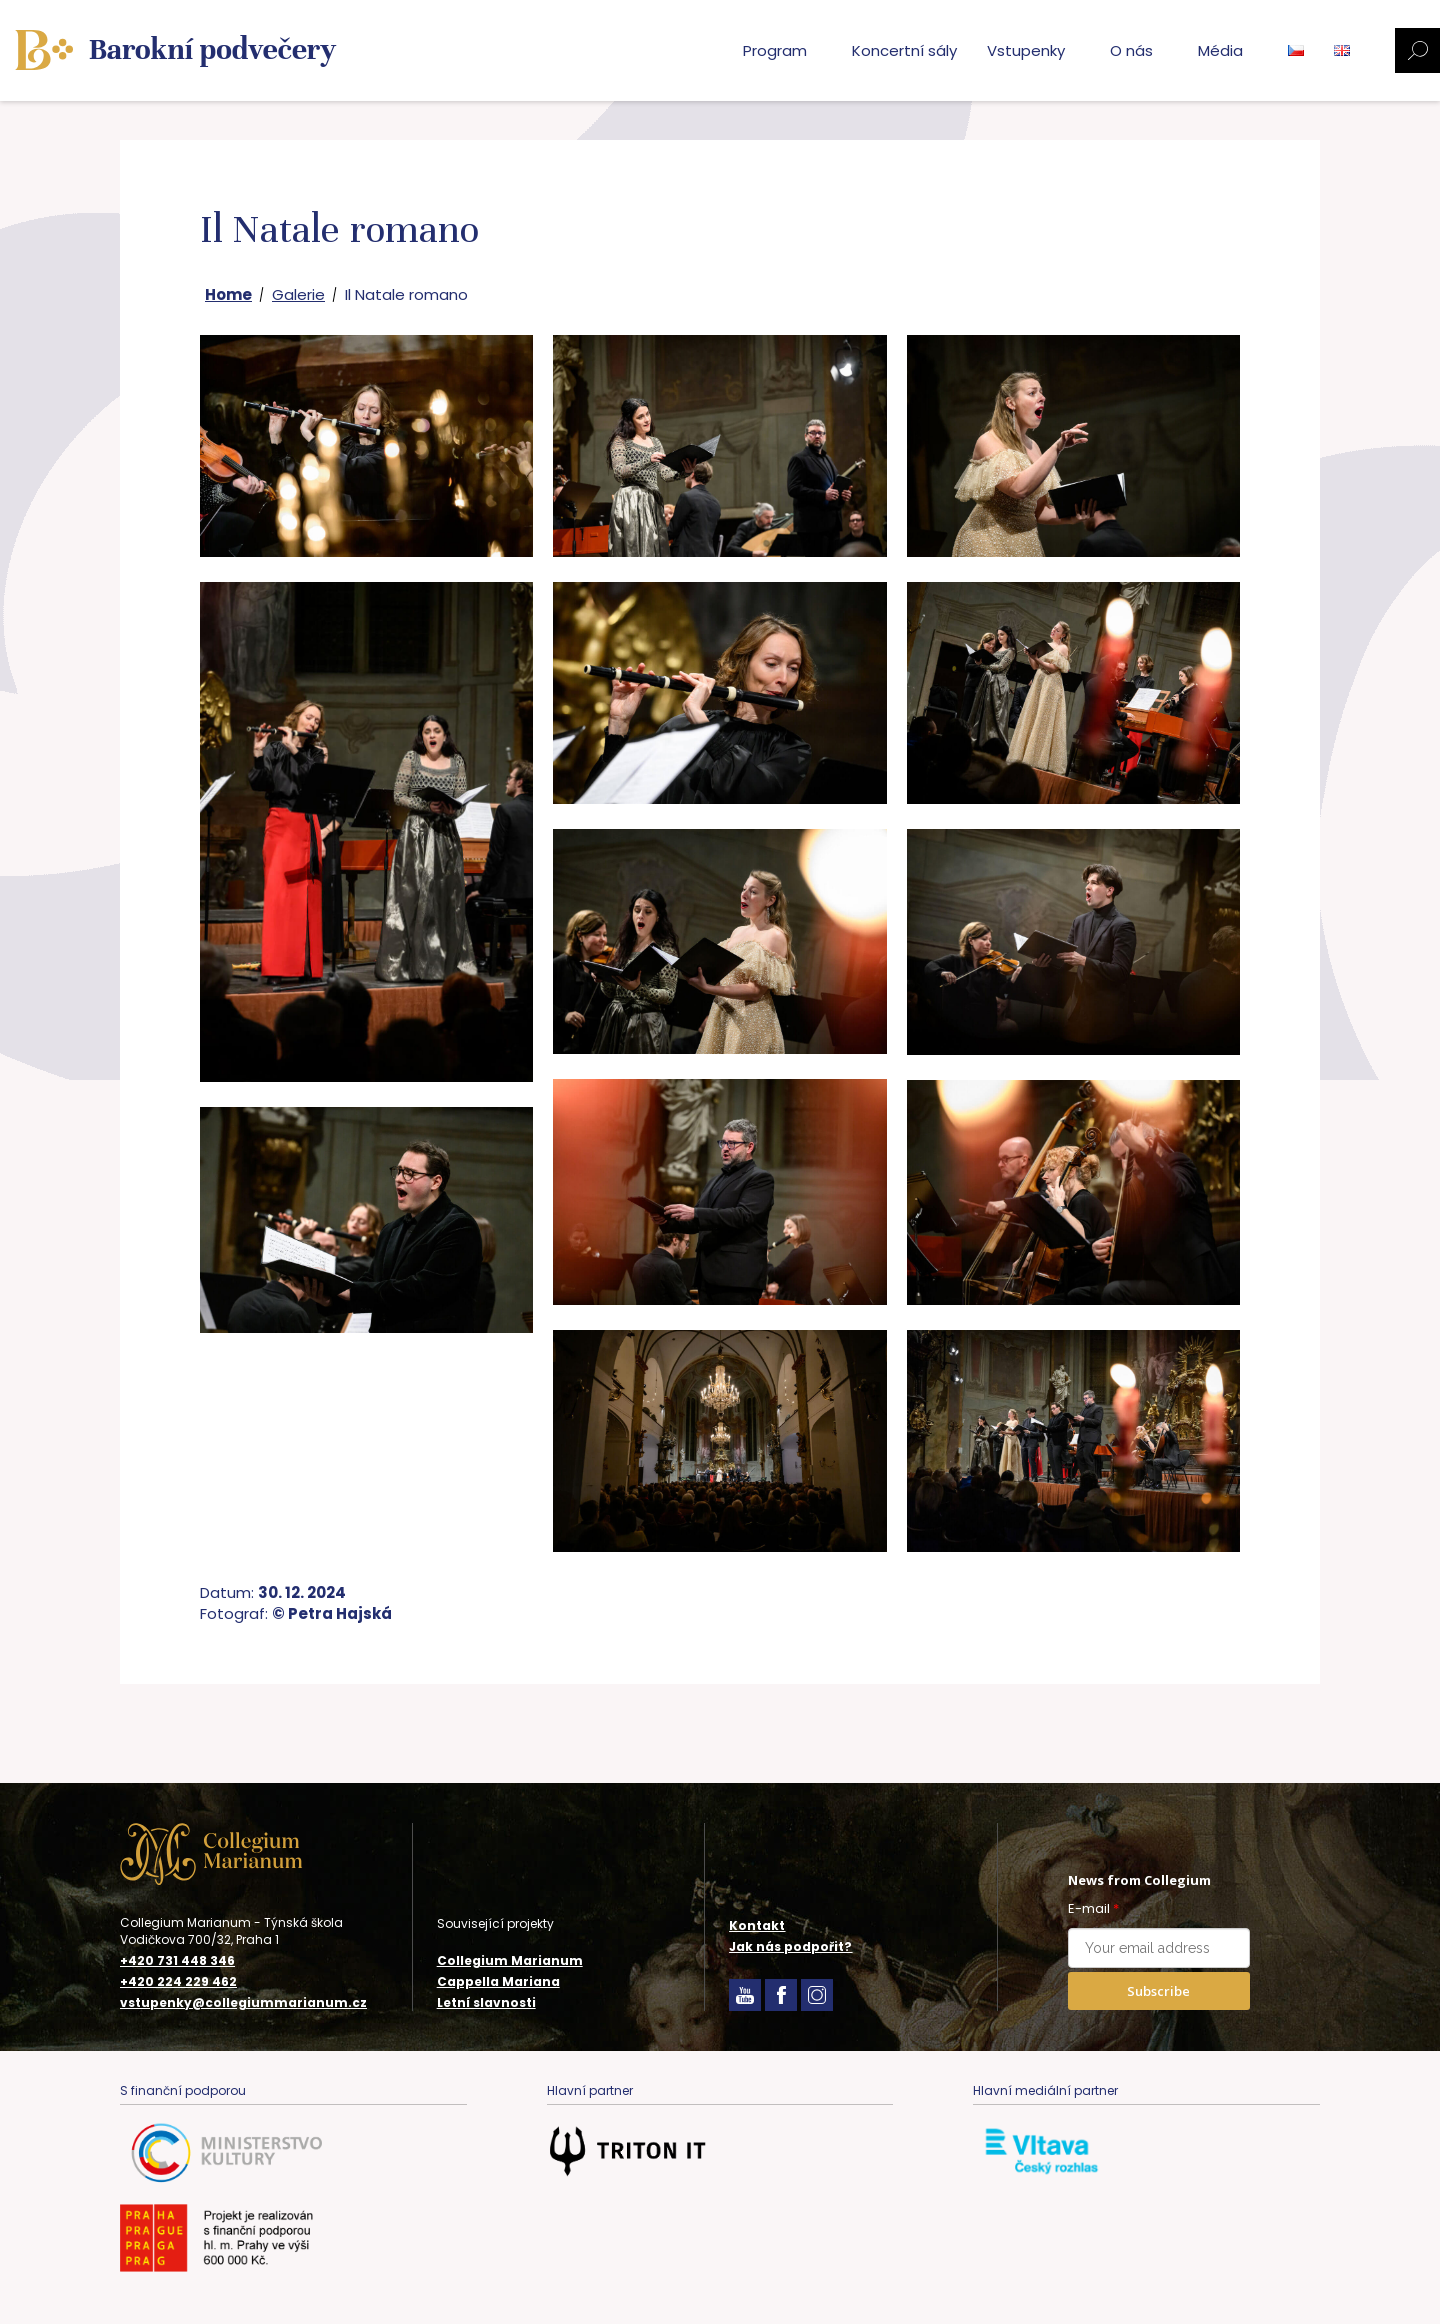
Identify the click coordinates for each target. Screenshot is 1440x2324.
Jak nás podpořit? (790, 1946)
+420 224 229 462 (178, 1982)
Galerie (298, 294)
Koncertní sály (904, 50)
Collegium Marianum (510, 1960)
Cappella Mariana (498, 1981)
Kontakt (757, 1925)
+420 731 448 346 (177, 1961)
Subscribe (1158, 1991)
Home (228, 294)
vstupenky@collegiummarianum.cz (243, 2003)
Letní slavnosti (486, 2002)
